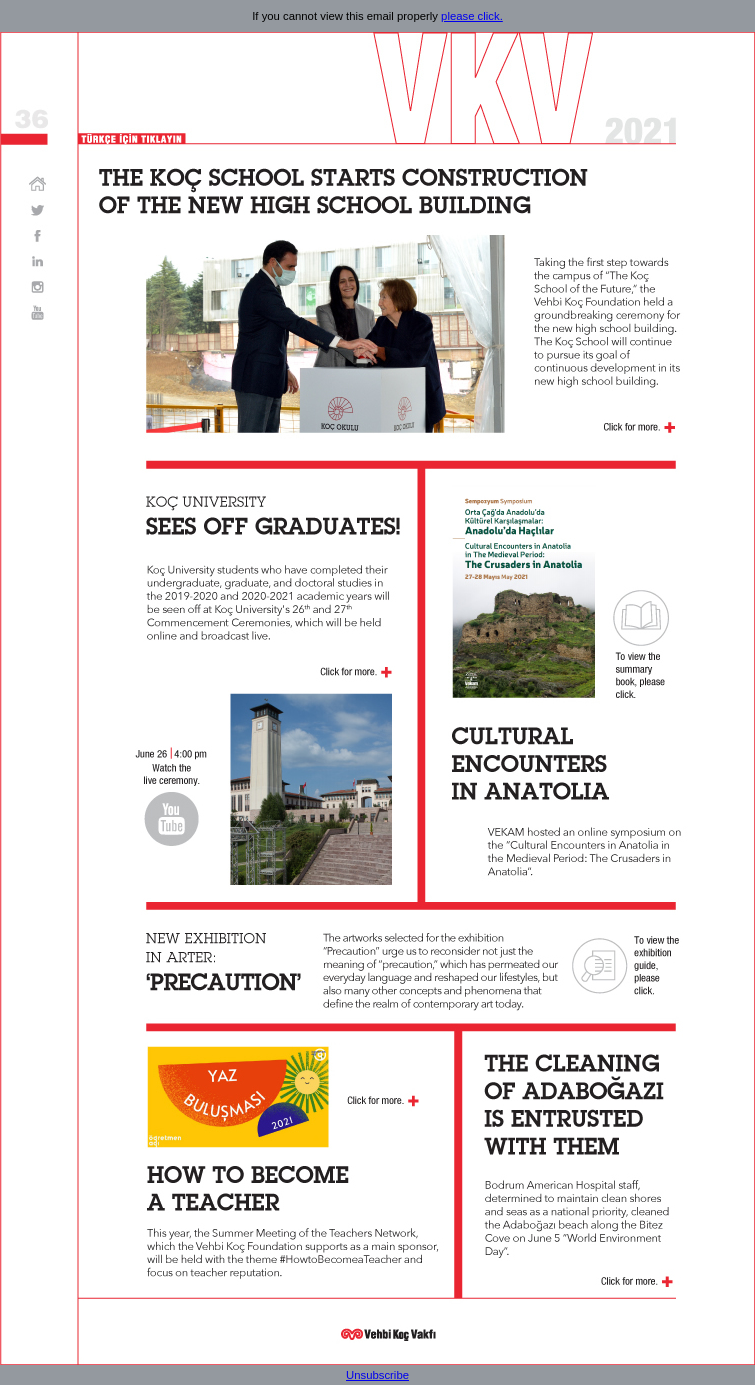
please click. (472, 16)
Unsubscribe (377, 1375)
